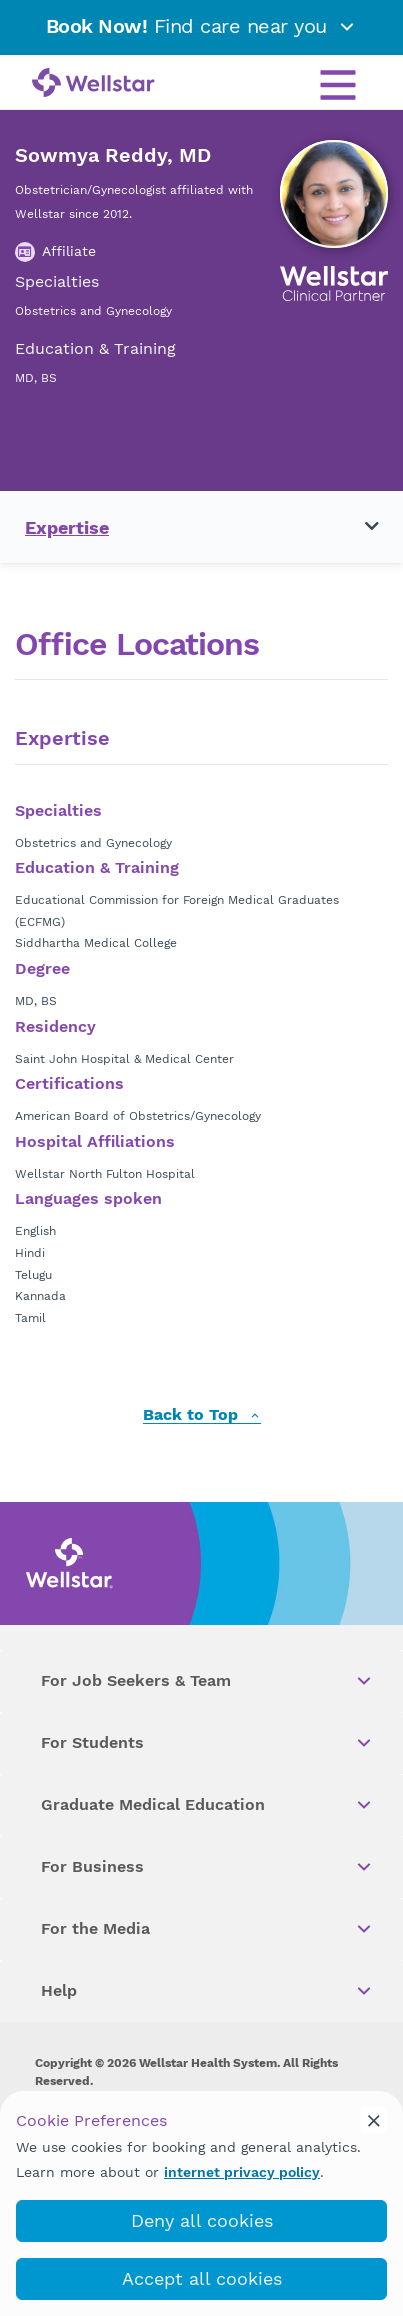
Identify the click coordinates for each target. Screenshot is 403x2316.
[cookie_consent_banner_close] (374, 2120)
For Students (207, 1743)
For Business (207, 1867)
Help (207, 1991)
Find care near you (202, 26)
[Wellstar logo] (93, 84)
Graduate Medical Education (207, 1805)
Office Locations (137, 644)
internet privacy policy (242, 2172)
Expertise (67, 527)
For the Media (207, 1929)
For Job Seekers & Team (207, 1681)
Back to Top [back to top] (202, 1415)
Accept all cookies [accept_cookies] (202, 2278)
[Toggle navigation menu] (360, 527)
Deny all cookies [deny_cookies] (202, 2220)
